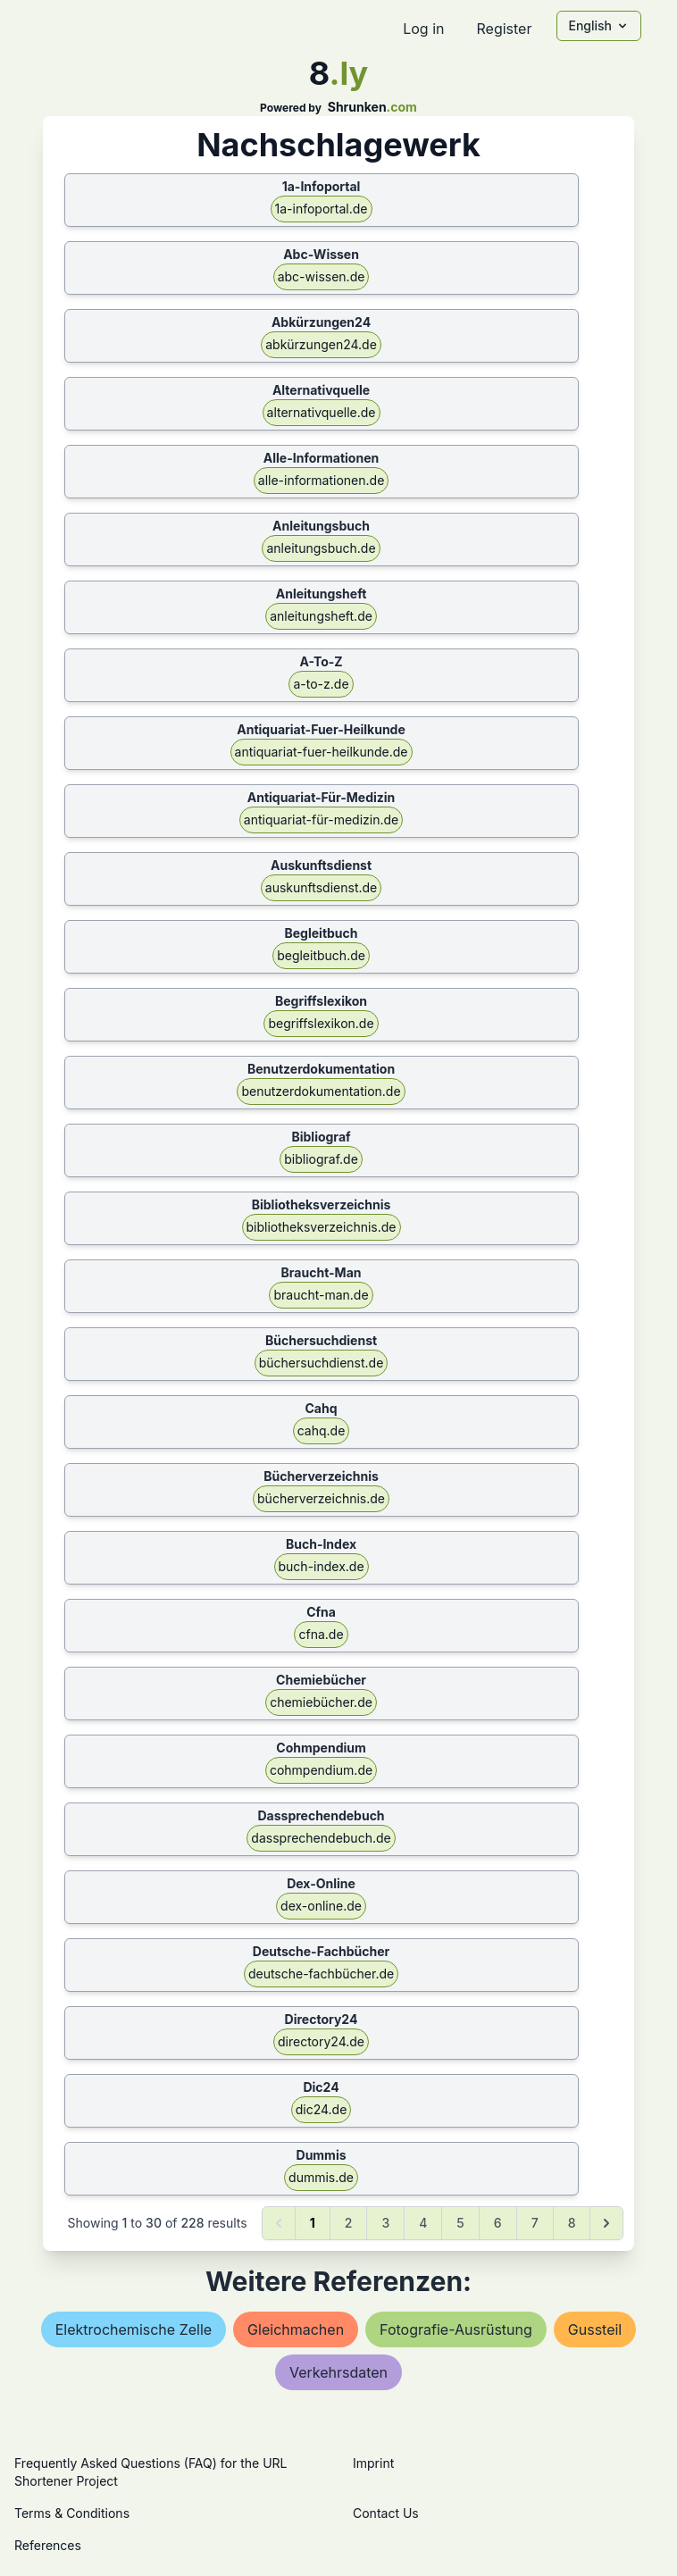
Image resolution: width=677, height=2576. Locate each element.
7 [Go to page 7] (535, 2222)
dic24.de (321, 2109)
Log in (423, 29)
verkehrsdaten (338, 2372)
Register (503, 29)
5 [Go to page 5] (460, 2222)
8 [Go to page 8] (572, 2222)
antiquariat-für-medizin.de (321, 819)
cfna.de (320, 1634)
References (47, 2545)
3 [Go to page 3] (385, 2222)
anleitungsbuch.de (320, 548)
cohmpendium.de (321, 1769)
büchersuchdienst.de (321, 1362)
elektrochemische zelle (133, 2329)
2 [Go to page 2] (349, 2222)
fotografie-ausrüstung (456, 2329)
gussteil (595, 2329)
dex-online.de (321, 1905)
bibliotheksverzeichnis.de (322, 1226)
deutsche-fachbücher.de (321, 1973)
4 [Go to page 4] (423, 2222)
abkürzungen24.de (321, 344)
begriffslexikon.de (320, 1023)
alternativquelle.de (321, 412)
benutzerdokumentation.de (320, 1091)
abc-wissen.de (321, 276)
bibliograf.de (321, 1159)
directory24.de (321, 2041)
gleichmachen (295, 2329)
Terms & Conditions (72, 2513)
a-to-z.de (320, 683)
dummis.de (321, 2177)
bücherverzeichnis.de (321, 1498)
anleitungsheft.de (321, 615)
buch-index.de (321, 1566)
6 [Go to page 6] (498, 2222)
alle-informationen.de (321, 480)
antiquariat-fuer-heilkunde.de (321, 751)
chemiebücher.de (321, 1702)
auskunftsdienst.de (321, 887)
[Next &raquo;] (606, 2223)
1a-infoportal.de (321, 208)
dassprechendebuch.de (320, 1837)
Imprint (373, 2463)
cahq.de (321, 1430)
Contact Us (386, 2513)
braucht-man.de (320, 1294)
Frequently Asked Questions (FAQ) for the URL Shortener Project (150, 2471)
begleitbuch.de (321, 955)
